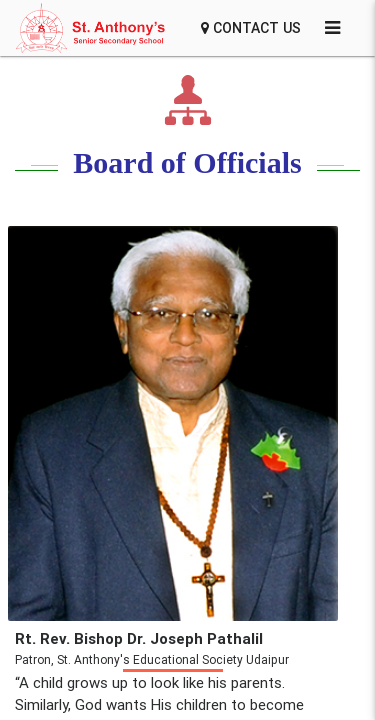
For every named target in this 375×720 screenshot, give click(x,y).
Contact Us (251, 28)
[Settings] (333, 28)
